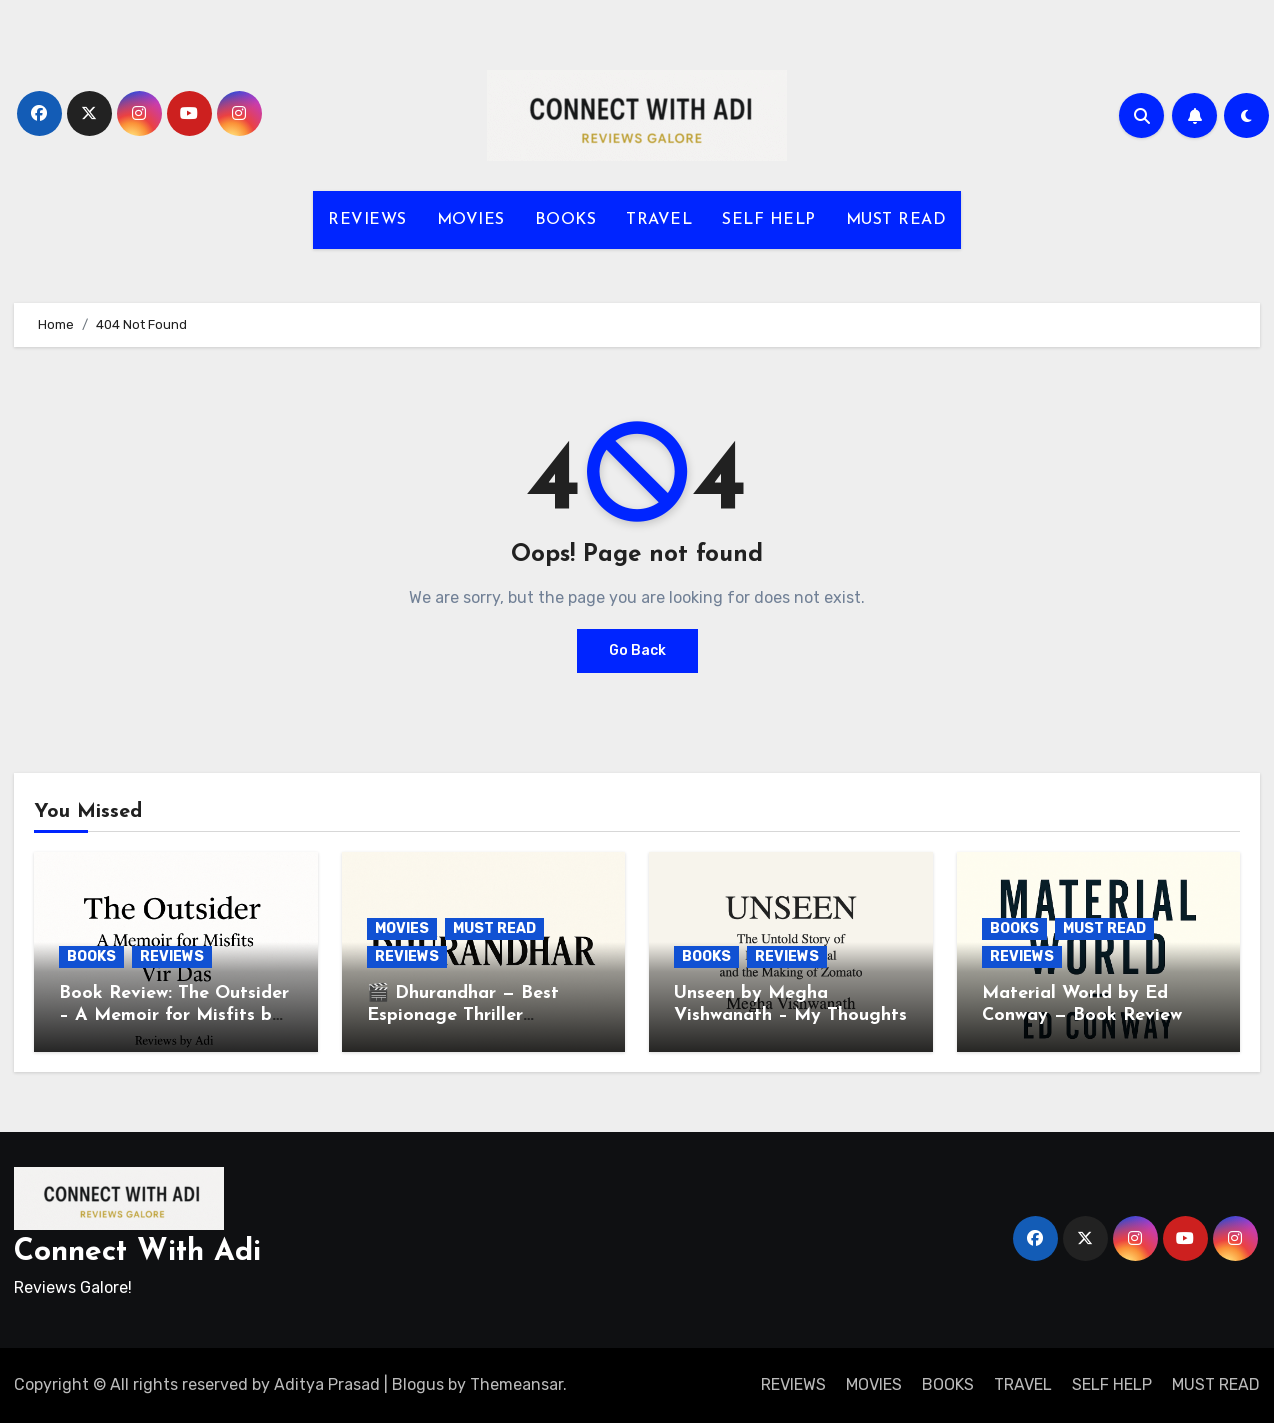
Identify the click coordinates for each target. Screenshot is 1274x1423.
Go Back (637, 650)
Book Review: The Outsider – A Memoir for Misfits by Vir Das (174, 1015)
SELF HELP (769, 220)
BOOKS (566, 220)
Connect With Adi (137, 1252)
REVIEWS (367, 220)
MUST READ (896, 220)
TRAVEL (659, 220)
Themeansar (516, 1384)
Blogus (418, 1384)
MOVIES (471, 220)
